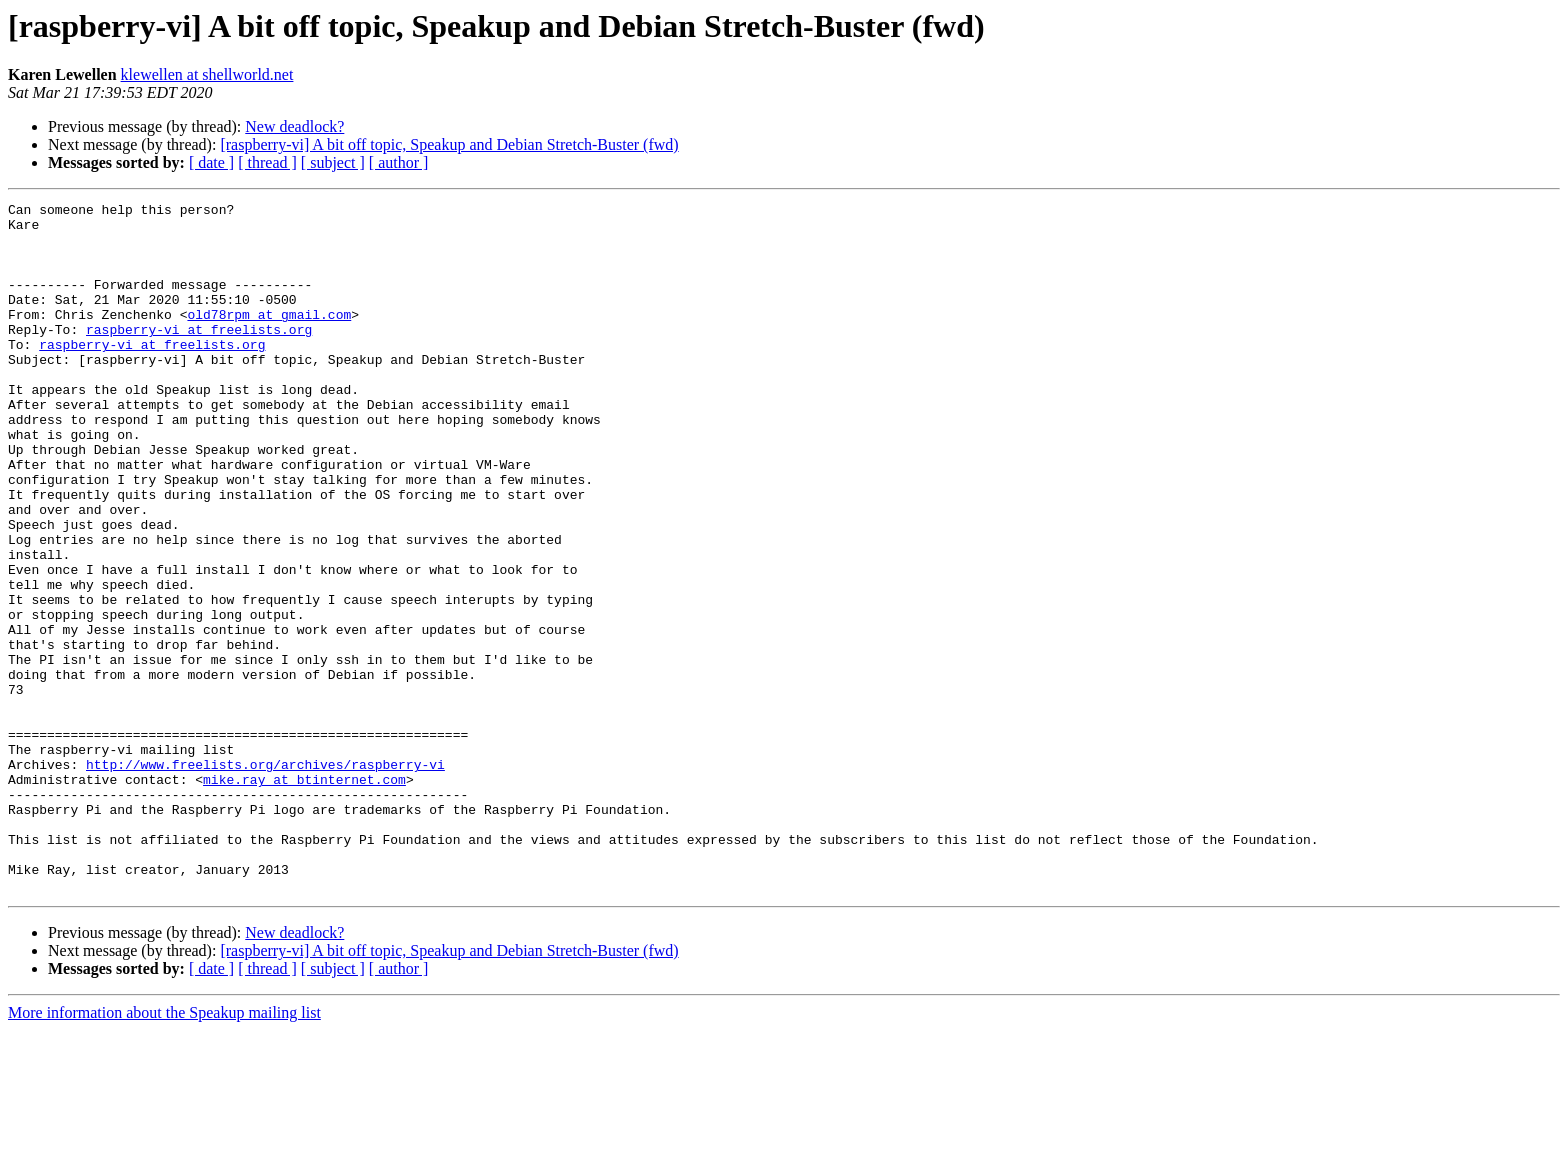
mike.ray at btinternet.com (304, 896)
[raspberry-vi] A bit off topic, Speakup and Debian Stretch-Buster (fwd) (449, 144)
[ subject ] (333, 162)
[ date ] (211, 162)
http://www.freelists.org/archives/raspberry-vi (265, 878)
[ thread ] (267, 162)
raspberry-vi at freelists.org (199, 356)
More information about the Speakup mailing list (164, 1150)
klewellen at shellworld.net (207, 74)
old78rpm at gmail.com (269, 338)
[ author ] (399, 162)
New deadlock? (294, 126)
